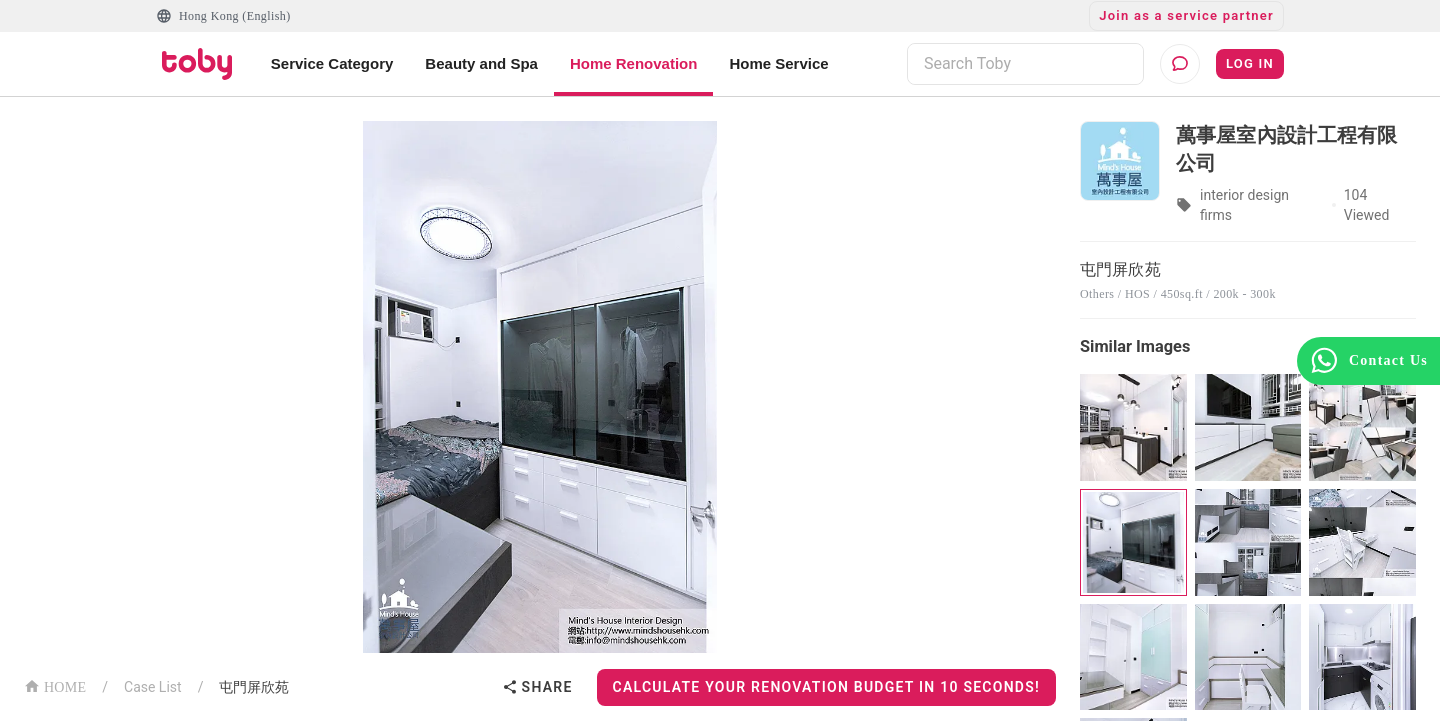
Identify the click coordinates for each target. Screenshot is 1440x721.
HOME (55, 685)
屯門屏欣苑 (254, 687)
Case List (153, 687)
